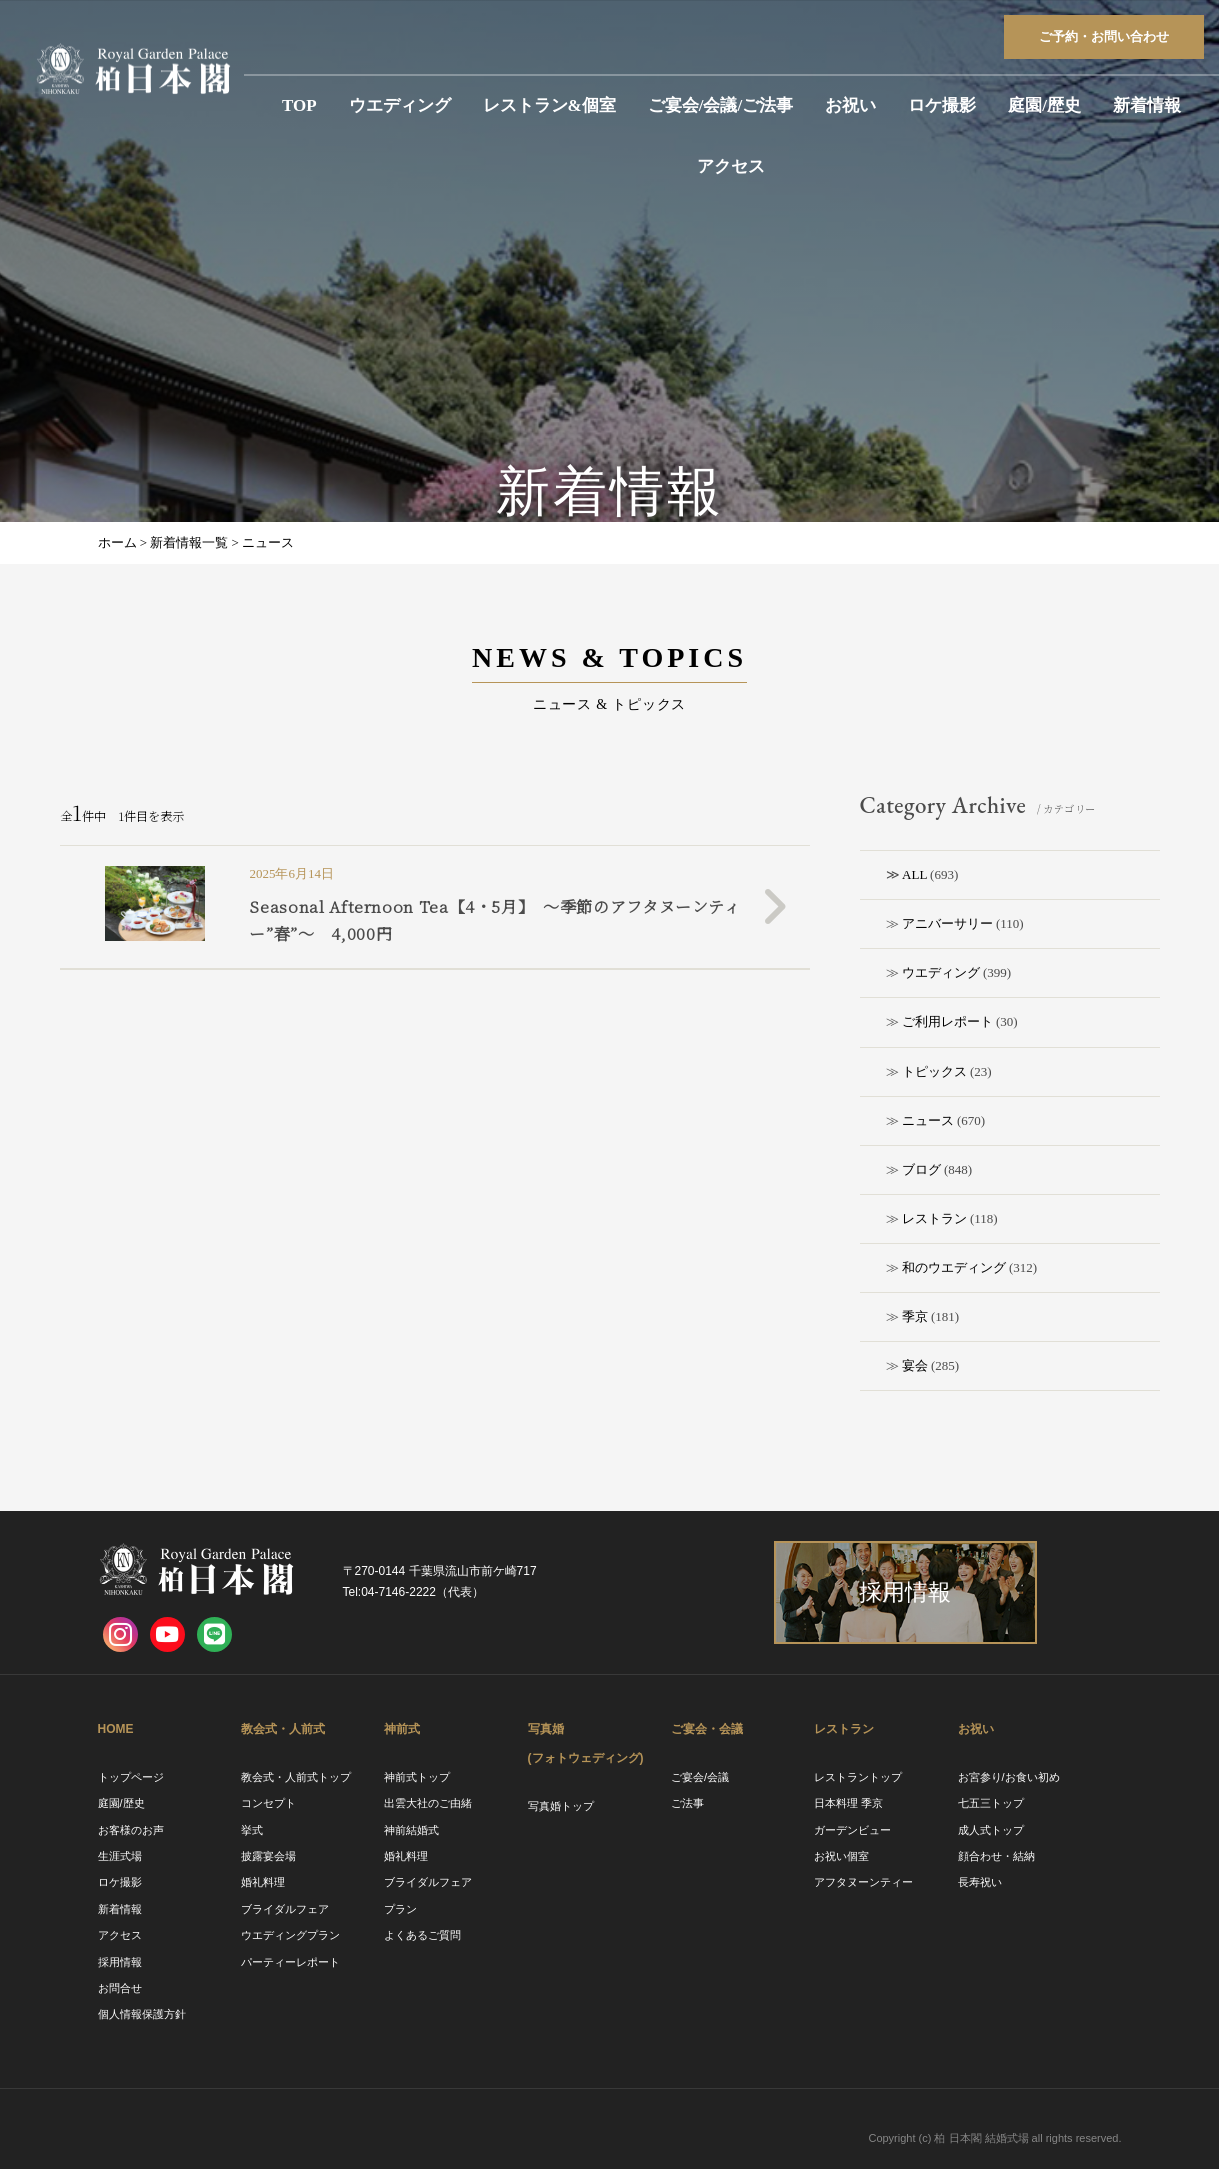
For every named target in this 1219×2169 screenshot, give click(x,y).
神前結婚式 (411, 1830)
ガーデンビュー (852, 1830)
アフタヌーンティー (863, 1882)
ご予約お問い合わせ (1104, 36)
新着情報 (1147, 105)
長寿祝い (980, 1882)
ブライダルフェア (285, 1909)
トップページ (131, 1777)
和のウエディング (954, 1267)
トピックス (934, 1071)
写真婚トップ (561, 1806)
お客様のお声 (131, 1830)
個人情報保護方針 (142, 2014)
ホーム (117, 542)
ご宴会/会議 (700, 1777)
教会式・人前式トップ (296, 1777)
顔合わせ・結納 (996, 1856)
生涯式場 (120, 1856)
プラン (400, 1909)
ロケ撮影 (942, 105)
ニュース (928, 1120)
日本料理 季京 (848, 1803)
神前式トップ (417, 1777)
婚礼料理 (263, 1882)
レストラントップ (858, 1777)
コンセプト (268, 1803)
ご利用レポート (947, 1021)
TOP (299, 105)
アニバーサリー (947, 923)
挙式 (252, 1830)
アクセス (731, 166)
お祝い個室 (841, 1856)
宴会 (915, 1365)
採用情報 (120, 1962)
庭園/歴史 (1044, 105)
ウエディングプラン (290, 1935)
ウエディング (400, 105)
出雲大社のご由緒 (428, 1803)
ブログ (921, 1169)
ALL (914, 874)
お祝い (850, 105)
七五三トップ (991, 1803)
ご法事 (687, 1803)
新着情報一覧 (189, 542)
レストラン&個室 (549, 105)
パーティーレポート (290, 1962)
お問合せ (120, 1988)
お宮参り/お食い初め (1009, 1777)
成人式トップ (991, 1830)
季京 (915, 1316)
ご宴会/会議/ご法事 (720, 105)
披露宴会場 (268, 1856)
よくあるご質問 (422, 1935)
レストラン (934, 1218)
